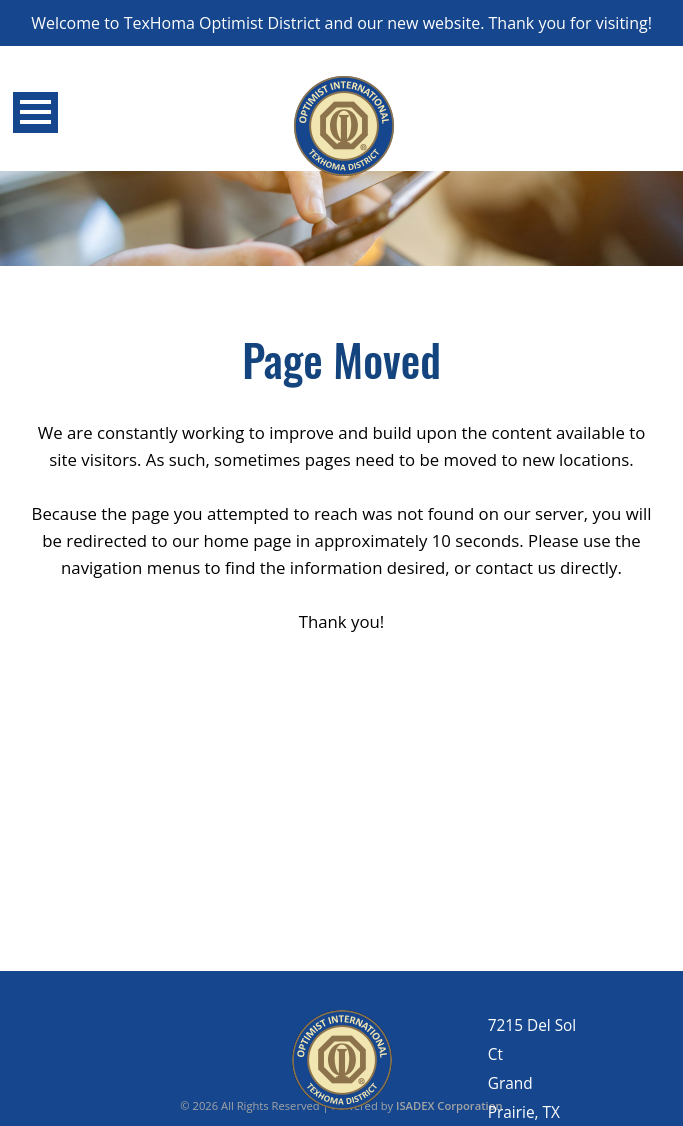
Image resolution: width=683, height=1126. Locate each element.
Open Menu (35, 112)
